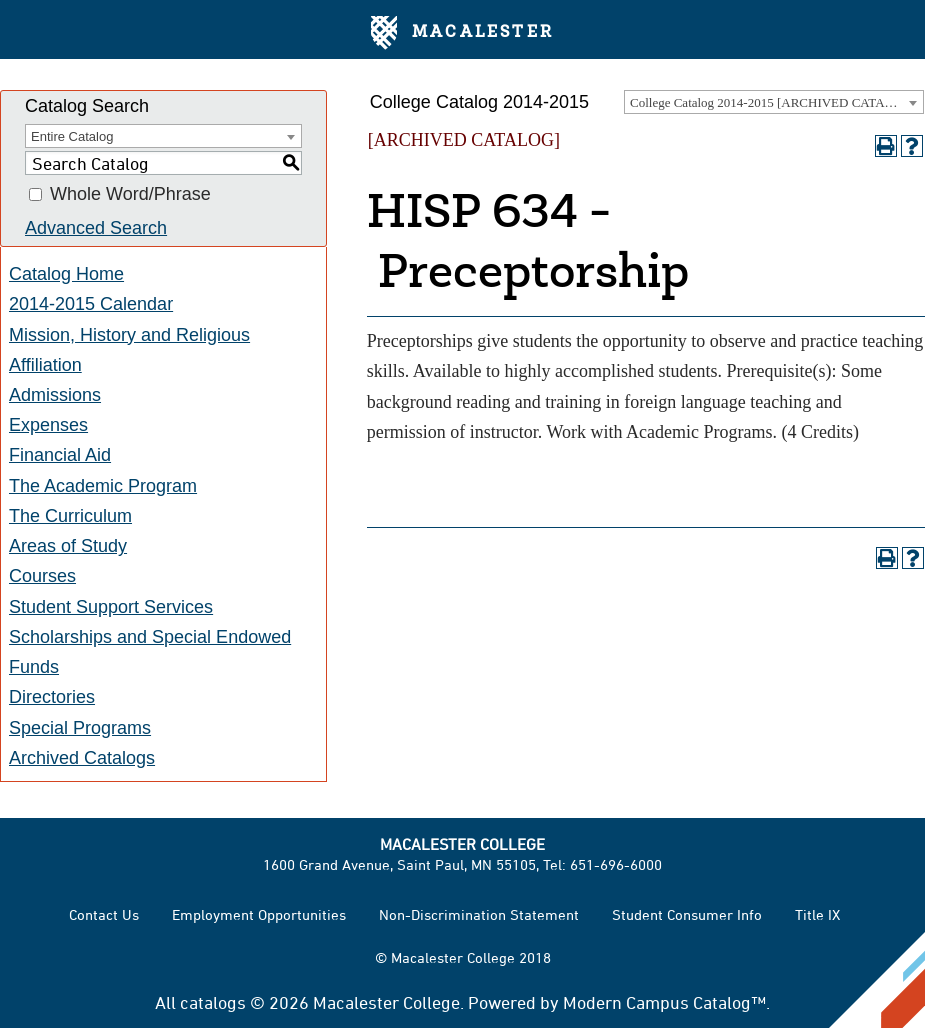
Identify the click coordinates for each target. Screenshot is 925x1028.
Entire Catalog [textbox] (72, 136)
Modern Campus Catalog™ (664, 1002)
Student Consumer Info (687, 914)
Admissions (55, 395)
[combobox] (774, 102)
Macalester (462, 33)
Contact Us (104, 914)
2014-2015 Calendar (91, 304)
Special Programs (80, 728)
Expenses (48, 425)
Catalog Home (66, 274)
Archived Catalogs (82, 758)
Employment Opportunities (259, 914)
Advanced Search (96, 228)
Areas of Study (68, 546)
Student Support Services (111, 607)
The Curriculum (70, 516)
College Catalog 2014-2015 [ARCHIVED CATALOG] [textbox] (773, 102)
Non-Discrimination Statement (479, 914)
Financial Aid (60, 455)
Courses (42, 576)
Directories (52, 697)
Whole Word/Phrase (130, 195)
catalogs (213, 1002)
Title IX (817, 914)
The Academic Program (103, 486)
